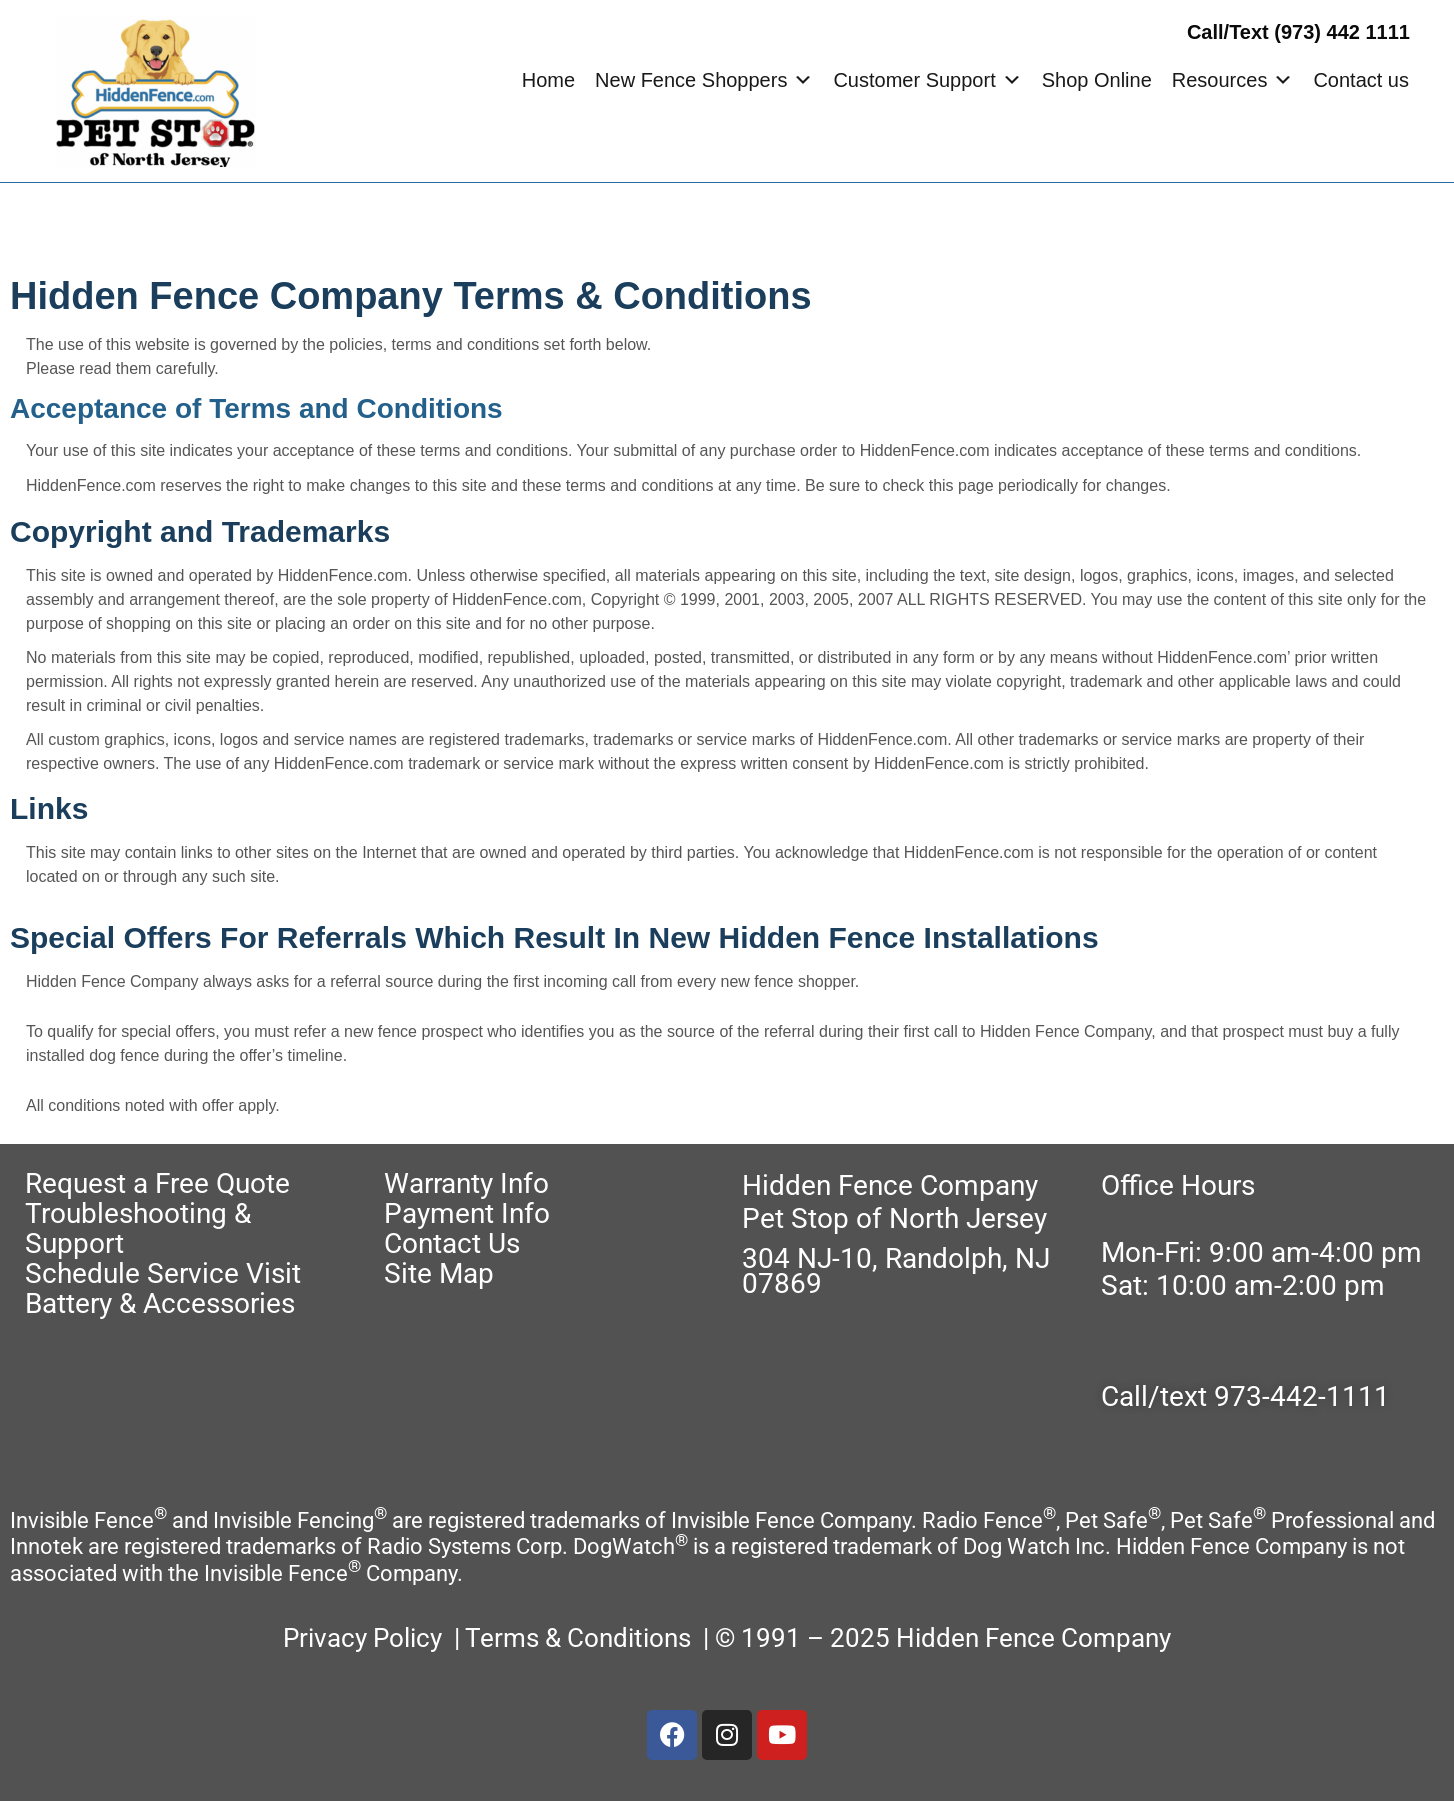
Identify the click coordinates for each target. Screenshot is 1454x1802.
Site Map (439, 1273)
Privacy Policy (362, 1638)
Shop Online (1097, 80)
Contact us (1361, 80)
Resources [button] (1233, 80)
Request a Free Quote (157, 1183)
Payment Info (467, 1213)
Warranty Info (466, 1183)
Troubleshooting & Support (138, 1228)
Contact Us (452, 1243)
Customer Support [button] (927, 80)
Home (548, 80)
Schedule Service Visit (163, 1273)
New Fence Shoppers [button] (704, 80)
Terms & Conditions (581, 1638)
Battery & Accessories (160, 1303)
